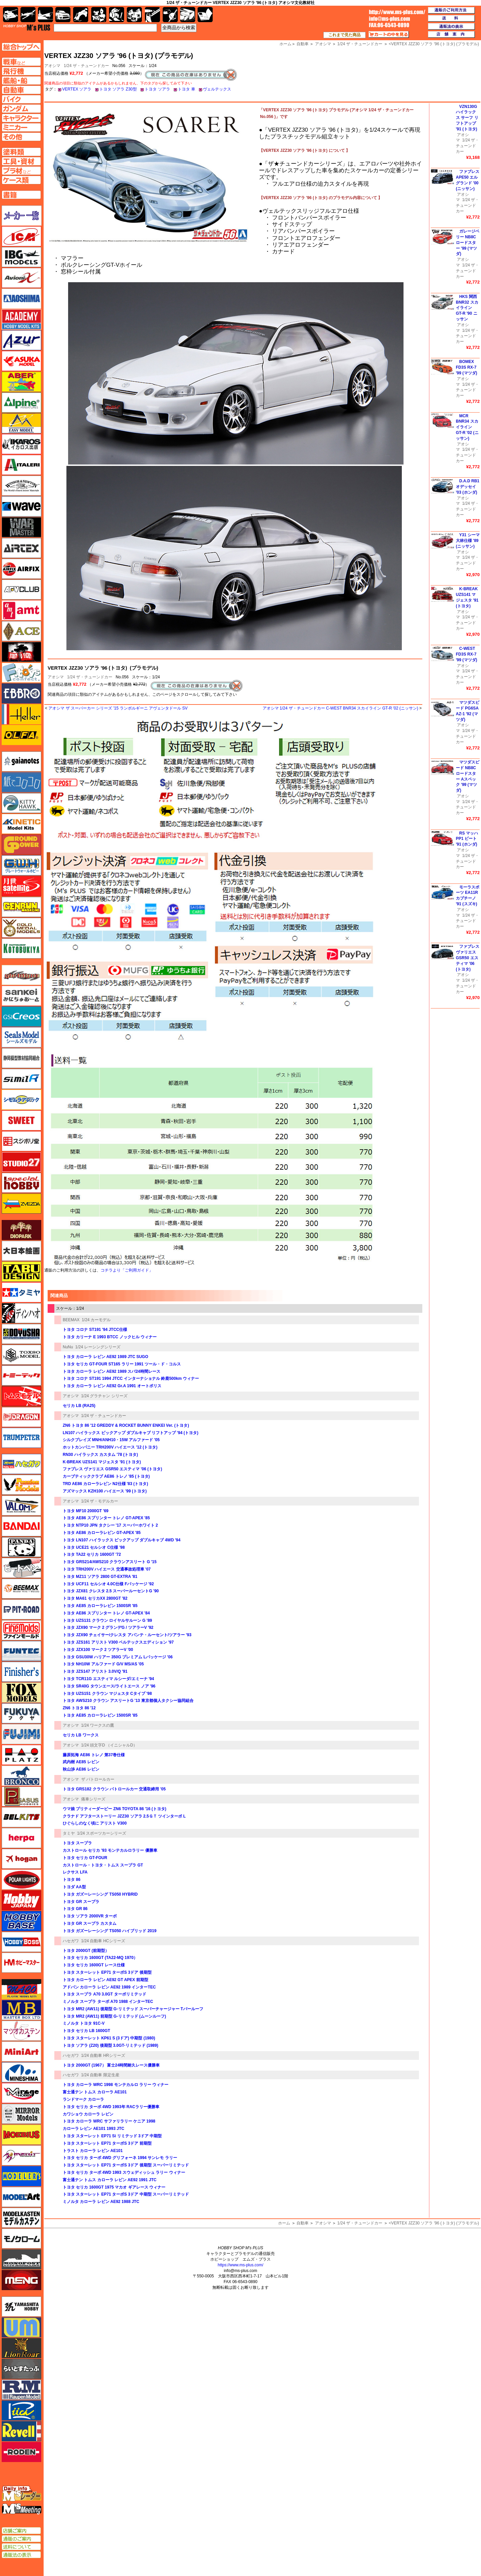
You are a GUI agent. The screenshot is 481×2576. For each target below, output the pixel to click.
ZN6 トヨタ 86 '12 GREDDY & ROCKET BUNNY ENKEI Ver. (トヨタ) (126, 1425)
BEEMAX (71, 1319)
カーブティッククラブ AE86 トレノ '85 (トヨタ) (106, 1476)
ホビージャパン (21, 1900)
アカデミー (21, 319)
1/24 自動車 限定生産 (100, 2075)
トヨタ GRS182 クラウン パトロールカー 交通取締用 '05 (114, 1789)
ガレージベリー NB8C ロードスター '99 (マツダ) (467, 242)
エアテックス (21, 548)
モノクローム (21, 2238)
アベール (21, 382)
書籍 (205, 14)
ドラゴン (21, 1417)
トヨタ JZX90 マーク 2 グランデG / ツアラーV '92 (108, 1627)
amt (21, 610)
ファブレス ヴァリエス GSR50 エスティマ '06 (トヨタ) (112, 1469)
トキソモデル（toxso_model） (21, 1355)
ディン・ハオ (21, 1313)
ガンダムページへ (21, 108)
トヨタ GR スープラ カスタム (89, 1923)
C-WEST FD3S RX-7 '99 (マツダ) (466, 654)
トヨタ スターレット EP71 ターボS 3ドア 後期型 (107, 1972)
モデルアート (21, 2197)
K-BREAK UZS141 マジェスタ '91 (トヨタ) (102, 1462)
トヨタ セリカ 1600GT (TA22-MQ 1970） (100, 1957)
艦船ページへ (21, 80)
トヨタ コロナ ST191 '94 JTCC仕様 (95, 1329)
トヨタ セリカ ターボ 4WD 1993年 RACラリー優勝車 (111, 2106)
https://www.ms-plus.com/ (240, 2265)
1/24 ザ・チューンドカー (86, 65)
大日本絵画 (21, 1251)
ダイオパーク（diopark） (21, 1230)
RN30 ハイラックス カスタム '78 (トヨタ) (100, 1454)
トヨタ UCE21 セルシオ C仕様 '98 (94, 1547)
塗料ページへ (21, 151)
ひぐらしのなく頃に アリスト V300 (95, 1823)
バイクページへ (21, 99)
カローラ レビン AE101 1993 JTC (93, 2128)
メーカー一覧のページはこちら (22, 215)
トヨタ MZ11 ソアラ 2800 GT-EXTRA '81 (100, 1576)
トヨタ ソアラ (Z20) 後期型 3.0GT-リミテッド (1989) (110, 2045)
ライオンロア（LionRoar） (21, 2348)
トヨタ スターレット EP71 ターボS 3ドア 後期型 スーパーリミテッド (126, 2165)
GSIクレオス (21, 1016)
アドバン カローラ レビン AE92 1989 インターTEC (109, 1987)
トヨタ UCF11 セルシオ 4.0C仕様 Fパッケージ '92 (108, 1584)
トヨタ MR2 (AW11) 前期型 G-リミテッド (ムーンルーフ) (114, 2016)
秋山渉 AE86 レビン (81, 1769)
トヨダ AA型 (74, 1887)
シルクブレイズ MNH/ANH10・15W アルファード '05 (111, 1439)
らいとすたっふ (21, 2369)
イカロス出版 (21, 444)
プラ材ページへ (21, 170)
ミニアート (21, 2051)
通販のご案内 (21, 2538)
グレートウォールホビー (21, 865)
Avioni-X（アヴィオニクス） (21, 278)
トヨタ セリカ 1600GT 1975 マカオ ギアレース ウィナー (114, 2187)
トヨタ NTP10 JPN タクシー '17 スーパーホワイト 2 (110, 1525)
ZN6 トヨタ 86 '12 (79, 1708)
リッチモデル (21, 2410)
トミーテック (21, 1375)
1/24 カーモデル (96, 1319)
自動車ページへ (21, 89)
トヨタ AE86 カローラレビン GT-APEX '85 (102, 1532)
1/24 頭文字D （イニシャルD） (109, 1745)
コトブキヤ (21, 948)
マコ (21, 1989)
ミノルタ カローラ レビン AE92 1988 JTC (101, 2201)
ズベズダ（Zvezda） (21, 1203)
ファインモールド (21, 1630)
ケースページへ (21, 180)
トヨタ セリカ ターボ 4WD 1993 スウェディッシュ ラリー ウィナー (124, 2172)
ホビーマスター (21, 1963)
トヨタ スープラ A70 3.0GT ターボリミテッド (104, 1994)
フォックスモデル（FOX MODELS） (21, 1692)
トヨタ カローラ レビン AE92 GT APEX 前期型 (105, 1979)
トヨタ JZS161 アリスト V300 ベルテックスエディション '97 (118, 1642)
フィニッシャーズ (21, 1672)
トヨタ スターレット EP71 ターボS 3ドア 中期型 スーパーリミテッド (126, 2194)
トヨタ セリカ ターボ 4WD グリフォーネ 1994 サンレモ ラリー (120, 2157)
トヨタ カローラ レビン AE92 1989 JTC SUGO (105, 1356)
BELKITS (21, 1817)
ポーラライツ (21, 1879)
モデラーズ (21, 2176)
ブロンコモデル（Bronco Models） (21, 1776)
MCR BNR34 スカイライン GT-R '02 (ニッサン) (467, 427)
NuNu (68, 1347)
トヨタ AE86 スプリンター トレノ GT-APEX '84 (106, 1613)
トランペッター (21, 1438)
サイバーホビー (21, 975)
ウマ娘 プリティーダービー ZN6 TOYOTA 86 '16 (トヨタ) (114, 1808)
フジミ (21, 1734)
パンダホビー (21, 1547)
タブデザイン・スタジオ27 (21, 1272)
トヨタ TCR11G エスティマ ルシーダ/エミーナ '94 (108, 1678)
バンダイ (21, 1526)
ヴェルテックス (217, 89)
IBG (21, 257)
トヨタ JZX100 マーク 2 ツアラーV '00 (98, 1649)
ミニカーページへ (21, 127)
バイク (80, 14)
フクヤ (21, 1713)
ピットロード (21, 1609)
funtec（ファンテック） (21, 1651)
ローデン (21, 2452)
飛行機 (28, 14)
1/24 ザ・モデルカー (99, 1501)
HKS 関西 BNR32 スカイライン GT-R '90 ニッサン (467, 307)
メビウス (21, 2135)
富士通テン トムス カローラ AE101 (95, 2092)
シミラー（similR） (21, 1079)
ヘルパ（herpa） (21, 1838)
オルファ (21, 735)
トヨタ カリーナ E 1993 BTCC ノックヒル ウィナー (110, 1337)
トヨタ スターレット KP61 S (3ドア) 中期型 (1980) (109, 2038)
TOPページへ (21, 47)
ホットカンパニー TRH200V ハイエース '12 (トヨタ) (110, 1447)
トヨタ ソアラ (157, 89)
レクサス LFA (75, 1872)
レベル (21, 2431)
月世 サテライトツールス (21, 886)
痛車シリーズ (93, 1799)
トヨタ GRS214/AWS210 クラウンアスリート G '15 (110, 1561)
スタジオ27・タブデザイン (21, 1162)
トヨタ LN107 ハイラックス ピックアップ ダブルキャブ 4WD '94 (121, 1540)
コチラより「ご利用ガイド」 (127, 1270)
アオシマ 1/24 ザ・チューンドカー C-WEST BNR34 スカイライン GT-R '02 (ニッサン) (340, 708)
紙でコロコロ (21, 782)
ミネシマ (21, 2072)
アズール (21, 340)
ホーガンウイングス (21, 1859)
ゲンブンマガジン (21, 907)
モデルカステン (21, 2218)
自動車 (303, 2223)
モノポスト (21, 2259)
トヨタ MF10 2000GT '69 (85, 1511)
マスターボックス (21, 2010)
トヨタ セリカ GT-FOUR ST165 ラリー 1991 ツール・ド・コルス (122, 1364)
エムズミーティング (22, 2509)
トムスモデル (21, 1396)
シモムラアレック (21, 1100)
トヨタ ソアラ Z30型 (118, 89)
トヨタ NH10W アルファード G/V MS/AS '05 (103, 1664)
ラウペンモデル (21, 2390)
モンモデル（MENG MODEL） (21, 2280)
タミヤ (69, 1833)
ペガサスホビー (21, 1796)
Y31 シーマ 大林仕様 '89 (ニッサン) (468, 541)
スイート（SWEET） (21, 1120)
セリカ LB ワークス (81, 1735)
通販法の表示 (21, 2555)
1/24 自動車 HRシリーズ (103, 2055)
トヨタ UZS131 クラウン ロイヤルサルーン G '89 (107, 1620)
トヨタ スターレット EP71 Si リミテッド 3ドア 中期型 (112, 2136)
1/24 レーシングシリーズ (97, 1347)
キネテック (21, 824)
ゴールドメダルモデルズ (21, 928)
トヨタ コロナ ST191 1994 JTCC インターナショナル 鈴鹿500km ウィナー (131, 1378)
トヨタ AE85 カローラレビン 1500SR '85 (100, 1605)
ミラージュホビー (21, 2093)
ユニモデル (21, 2306)
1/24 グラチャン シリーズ (104, 1396)
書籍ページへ (21, 194)
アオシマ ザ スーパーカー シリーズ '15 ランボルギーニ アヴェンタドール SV (118, 708)
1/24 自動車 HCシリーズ (103, 1941)
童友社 (21, 1334)
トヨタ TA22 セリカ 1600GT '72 (92, 1554)
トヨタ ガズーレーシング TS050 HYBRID (100, 1894)
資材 (170, 14)
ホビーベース (21, 1921)
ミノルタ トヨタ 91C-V (84, 2023)
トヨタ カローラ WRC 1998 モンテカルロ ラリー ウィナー (115, 2084)
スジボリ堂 (21, 1141)
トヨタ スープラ (77, 1843)
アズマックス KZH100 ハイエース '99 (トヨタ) (105, 1491)
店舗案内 (451, 34)
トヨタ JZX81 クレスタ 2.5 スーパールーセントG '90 (111, 1591)
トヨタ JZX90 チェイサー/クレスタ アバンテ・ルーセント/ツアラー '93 (127, 1635)
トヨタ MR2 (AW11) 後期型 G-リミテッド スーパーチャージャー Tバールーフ (133, 2009)
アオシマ (56, 677)
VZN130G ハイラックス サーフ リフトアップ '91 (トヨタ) (467, 117)
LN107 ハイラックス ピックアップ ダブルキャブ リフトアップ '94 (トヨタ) (130, 1432)
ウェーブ (21, 506)
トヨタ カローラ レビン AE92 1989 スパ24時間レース (111, 1371)
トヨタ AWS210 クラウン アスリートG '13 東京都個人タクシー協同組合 (128, 1700)
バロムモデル (21, 1505)
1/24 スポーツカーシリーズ (101, 1833)
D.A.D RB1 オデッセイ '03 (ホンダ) (467, 487)
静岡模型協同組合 (21, 1058)
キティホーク (21, 803)
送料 (451, 18)
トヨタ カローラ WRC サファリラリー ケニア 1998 (109, 2121)
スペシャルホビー (21, 1183)
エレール (21, 714)
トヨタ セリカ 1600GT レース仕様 (94, 1965)
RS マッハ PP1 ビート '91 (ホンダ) (467, 839)
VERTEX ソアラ (76, 89)
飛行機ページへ (21, 71)
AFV (21, 61)
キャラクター (98, 14)
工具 (152, 14)
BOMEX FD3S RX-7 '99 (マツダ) (466, 367)
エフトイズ (21, 673)
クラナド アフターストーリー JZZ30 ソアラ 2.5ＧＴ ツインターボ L (124, 1816)
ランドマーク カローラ (83, 2099)
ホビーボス (21, 1942)
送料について (21, 2547)
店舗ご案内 (21, 2530)
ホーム (284, 2223)
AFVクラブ (21, 589)
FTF (21, 652)
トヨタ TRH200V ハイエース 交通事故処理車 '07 (107, 1569)
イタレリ (21, 465)
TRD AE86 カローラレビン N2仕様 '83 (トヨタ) (105, 1483)
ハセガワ (71, 1941)
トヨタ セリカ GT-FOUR (85, 1857)
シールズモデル (21, 1037)
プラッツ (21, 1755)
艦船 (45, 14)
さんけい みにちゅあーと (21, 996)
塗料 (134, 14)
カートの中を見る (389, 34)
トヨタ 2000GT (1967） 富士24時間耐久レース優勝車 (111, 2065)
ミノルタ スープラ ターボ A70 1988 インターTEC (108, 2001)
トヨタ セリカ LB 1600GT (86, 2030)
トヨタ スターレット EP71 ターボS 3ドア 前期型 (107, 2143)
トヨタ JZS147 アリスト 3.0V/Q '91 (95, 1671)
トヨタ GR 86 (75, 1908)
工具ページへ (21, 161)
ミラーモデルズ (21, 2114)
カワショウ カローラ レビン (88, 2114)
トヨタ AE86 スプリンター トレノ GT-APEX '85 (106, 1518)
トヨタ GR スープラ (81, 1901)
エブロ (21, 693)
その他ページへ (21, 136)
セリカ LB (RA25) (79, 1405)
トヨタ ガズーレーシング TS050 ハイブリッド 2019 (109, 1930)
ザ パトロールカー (97, 1779)
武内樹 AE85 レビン (81, 1762)
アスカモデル (21, 361)
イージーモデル (21, 423)
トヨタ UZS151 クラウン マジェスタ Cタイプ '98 (107, 1693)
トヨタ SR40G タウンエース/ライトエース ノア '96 (109, 1686)
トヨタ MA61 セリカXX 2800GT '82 (95, 1598)
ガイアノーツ (21, 761)
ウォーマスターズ (21, 527)
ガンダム (116, 14)
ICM (21, 236)
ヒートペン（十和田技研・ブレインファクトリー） (21, 1568)
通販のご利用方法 (451, 10)
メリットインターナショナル (21, 2155)
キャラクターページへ (21, 118)
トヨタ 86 (72, 1879)
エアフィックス (21, 569)
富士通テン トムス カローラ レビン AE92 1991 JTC (109, 2180)
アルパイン (21, 402)
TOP (26, 27)
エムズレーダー (22, 2493)
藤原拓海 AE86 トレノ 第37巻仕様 (94, 1755)
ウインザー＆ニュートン (21, 486)
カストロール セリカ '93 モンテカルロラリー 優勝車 (110, 1850)
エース (21, 631)
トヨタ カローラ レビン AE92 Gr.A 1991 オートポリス (112, 1386)
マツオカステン (21, 2031)
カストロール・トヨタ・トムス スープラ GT (103, 1865)
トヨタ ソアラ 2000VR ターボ (90, 1916)
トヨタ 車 (186, 89)
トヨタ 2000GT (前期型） (86, 1950)
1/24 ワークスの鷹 (97, 1725)
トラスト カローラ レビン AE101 (93, 2150)
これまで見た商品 (344, 35)
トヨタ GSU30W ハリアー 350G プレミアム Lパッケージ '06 (118, 1657)
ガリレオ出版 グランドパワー (21, 845)
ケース (187, 14)
